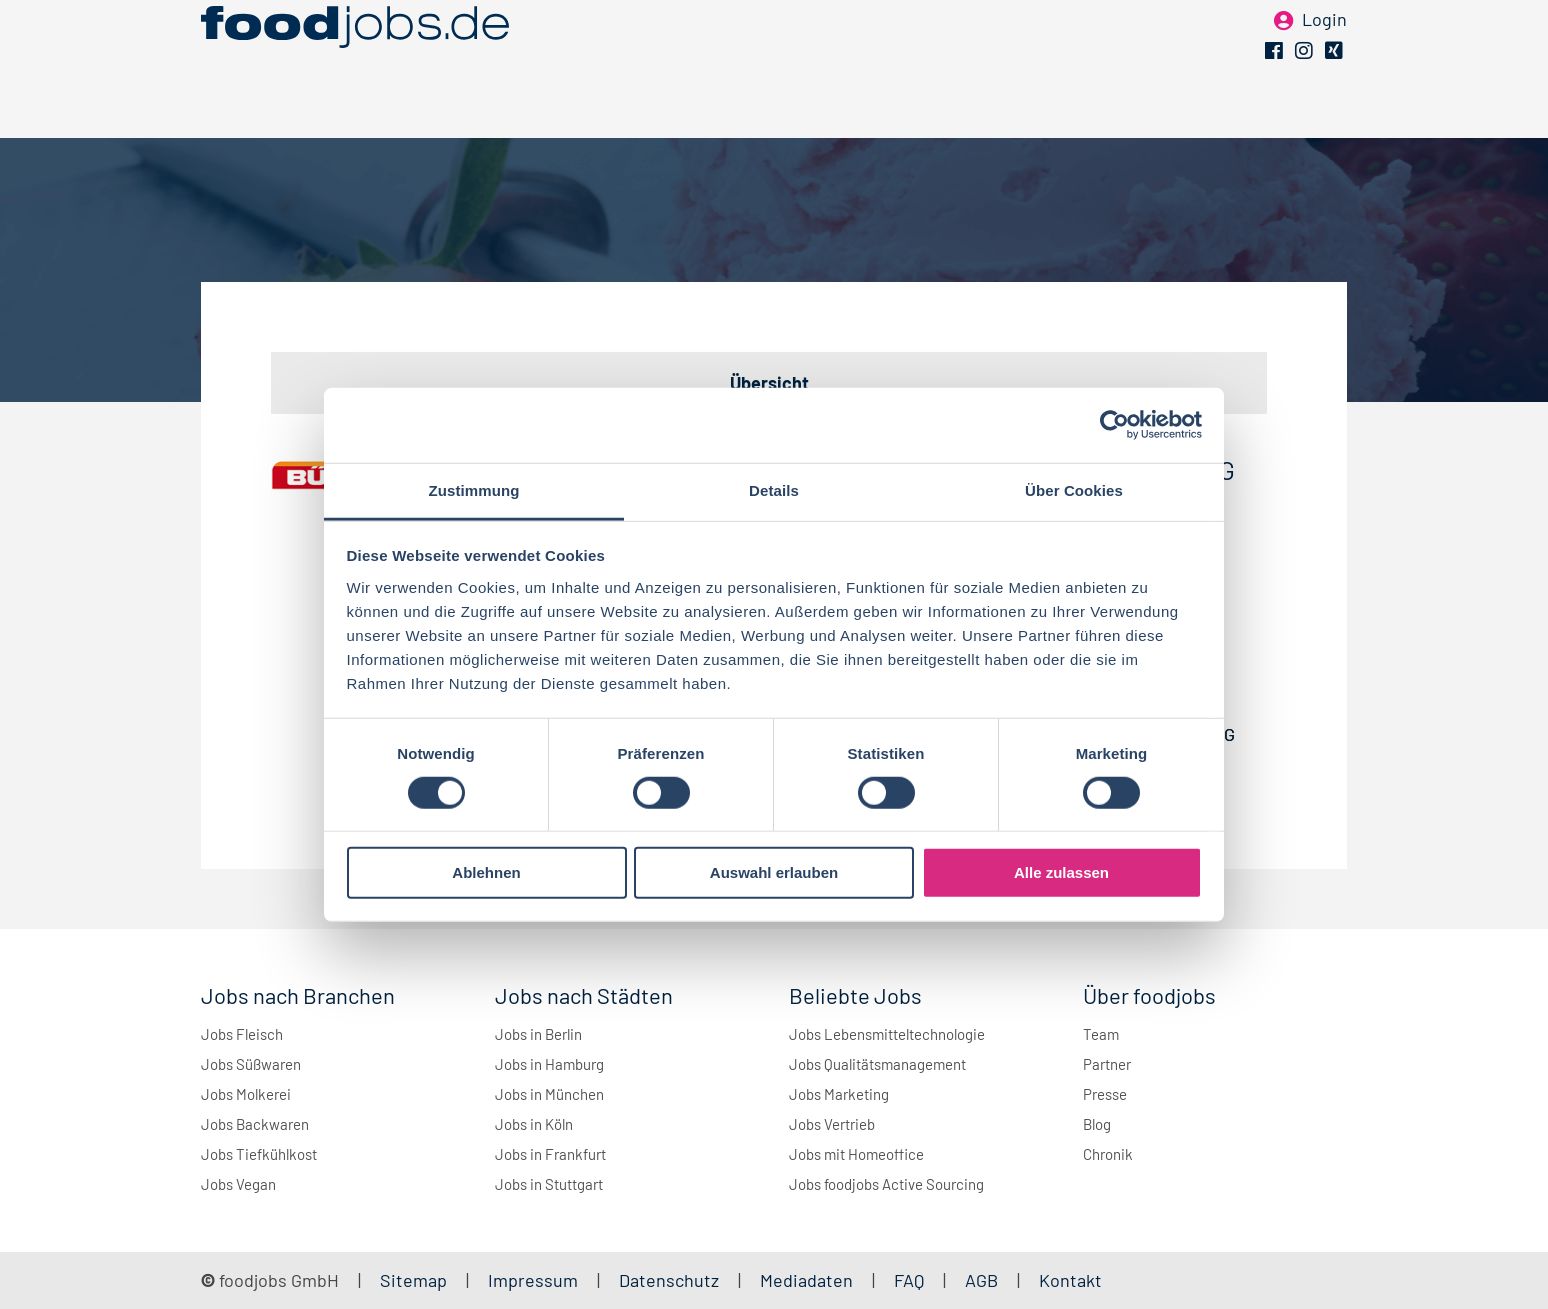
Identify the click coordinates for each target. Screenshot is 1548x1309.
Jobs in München (549, 1094)
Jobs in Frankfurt (550, 1154)
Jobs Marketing (839, 1094)
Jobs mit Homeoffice (856, 1154)
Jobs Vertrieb (832, 1124)
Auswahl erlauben (774, 872)
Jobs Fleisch (242, 1034)
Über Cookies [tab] (1074, 489)
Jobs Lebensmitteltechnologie (887, 1034)
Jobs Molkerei (246, 1094)
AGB (983, 1280)
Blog (1097, 1124)
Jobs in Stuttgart (549, 1184)
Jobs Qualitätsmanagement (877, 1064)
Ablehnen (486, 872)
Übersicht (769, 383)
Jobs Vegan (238, 1184)
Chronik (1108, 1154)
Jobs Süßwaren (251, 1064)
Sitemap (413, 1280)
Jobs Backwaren (255, 1124)
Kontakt (1070, 1280)
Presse (1105, 1094)
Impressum (533, 1280)
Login (1324, 48)
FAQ (909, 1280)
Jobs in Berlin (538, 1034)
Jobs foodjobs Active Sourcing (886, 1184)
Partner (1107, 1064)
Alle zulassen (1061, 872)
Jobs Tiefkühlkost (259, 1154)
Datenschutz (671, 1280)
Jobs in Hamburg (549, 1064)
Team (1101, 1034)
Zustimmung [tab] (474, 489)
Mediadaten (806, 1280)
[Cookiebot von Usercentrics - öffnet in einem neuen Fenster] (1114, 425)
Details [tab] (774, 489)
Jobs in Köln (534, 1124)
